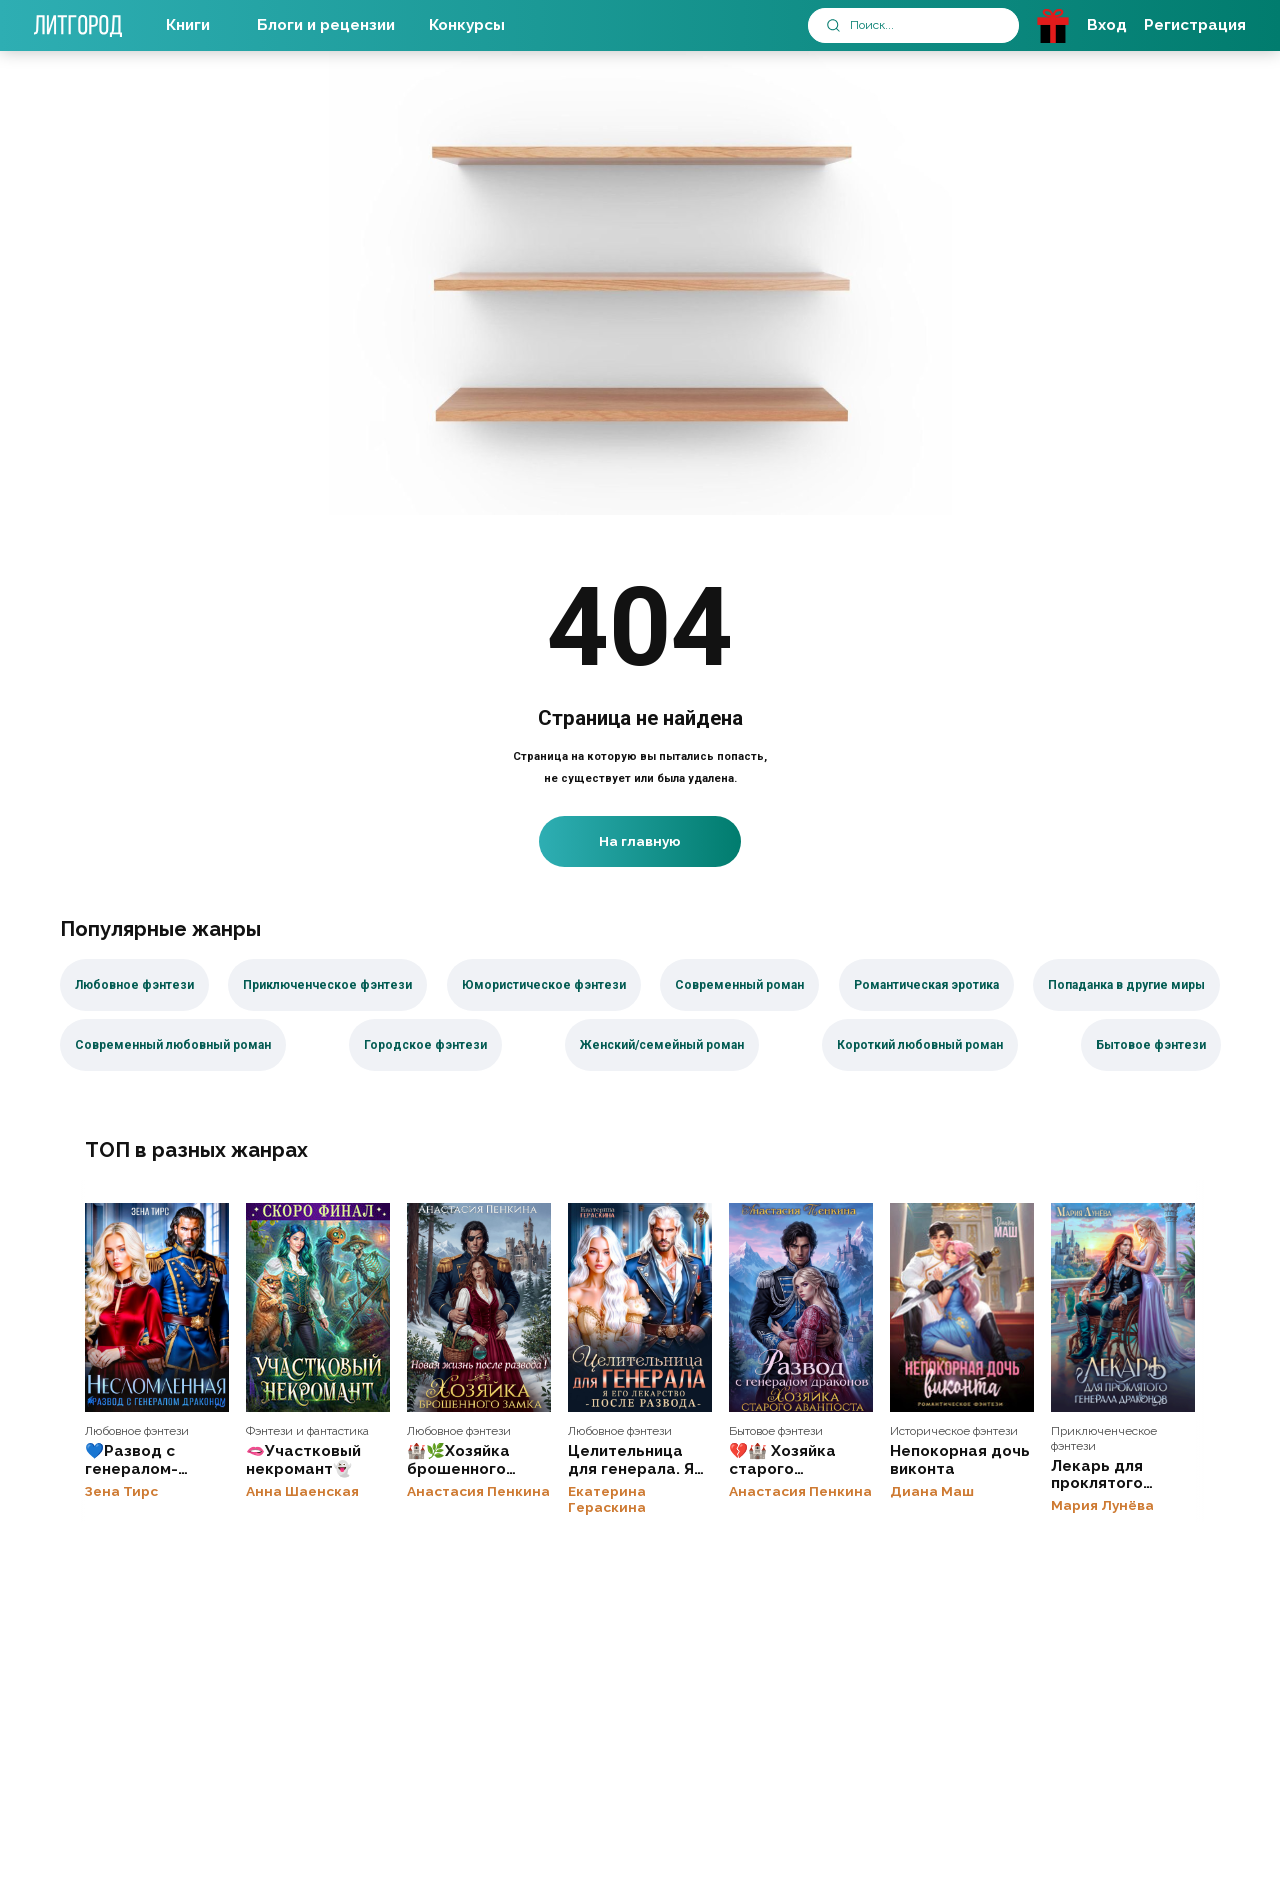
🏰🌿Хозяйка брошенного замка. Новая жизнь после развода (479, 1307)
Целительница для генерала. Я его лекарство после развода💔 (640, 1307)
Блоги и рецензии (326, 25)
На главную (640, 841)
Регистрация (1195, 25)
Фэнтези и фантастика (307, 1432)
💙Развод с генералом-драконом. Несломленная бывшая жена (157, 1307)
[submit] (833, 25)
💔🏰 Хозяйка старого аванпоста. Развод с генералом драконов (801, 1307)
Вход (1107, 25)
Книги (188, 25)
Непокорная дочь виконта (962, 1307)
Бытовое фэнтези (776, 1432)
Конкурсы (467, 25)
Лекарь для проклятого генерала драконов (1123, 1307)
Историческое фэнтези (954, 1432)
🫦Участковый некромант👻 (318, 1307)
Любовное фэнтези (137, 1432)
